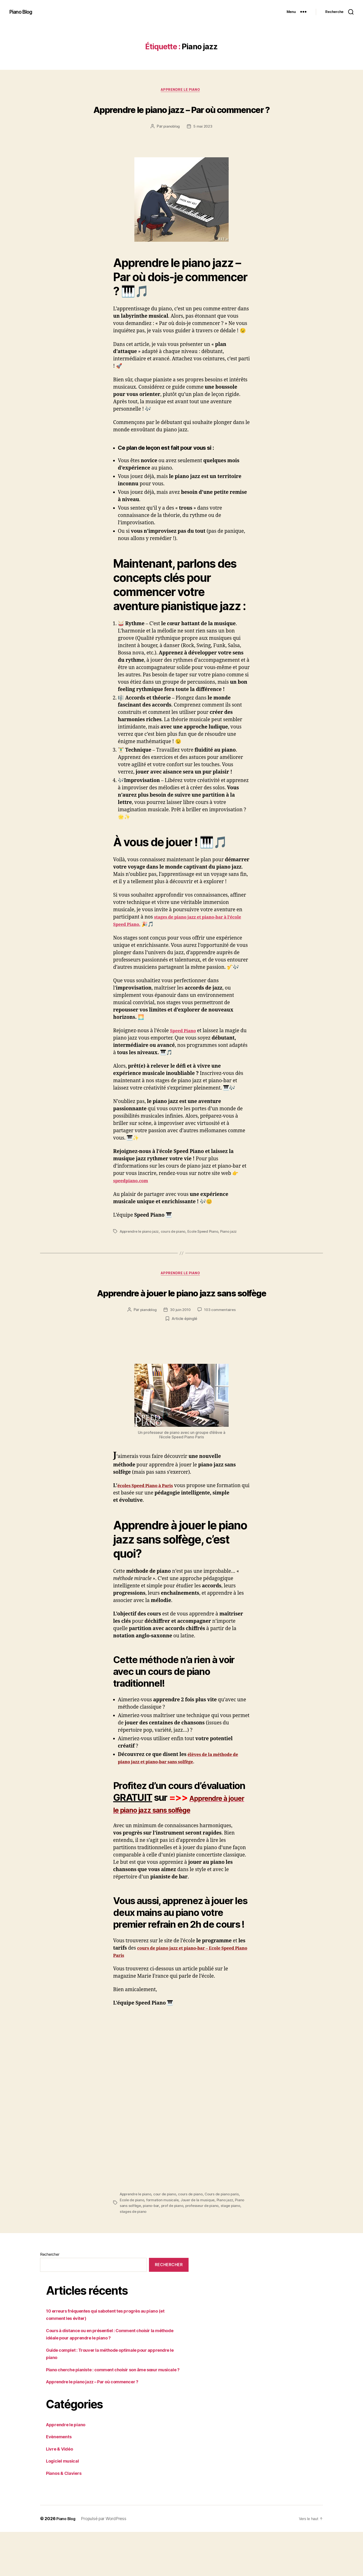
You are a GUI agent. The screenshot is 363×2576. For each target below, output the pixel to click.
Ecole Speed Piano (207, 1249)
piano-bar (152, 2242)
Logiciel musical (65, 2505)
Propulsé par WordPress (105, 2562)
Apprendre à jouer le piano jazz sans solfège (181, 1319)
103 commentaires (221, 1346)
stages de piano (133, 2248)
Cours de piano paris (226, 2231)
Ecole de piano (132, 2236)
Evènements (60, 2481)
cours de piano (176, 1249)
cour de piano (167, 2231)
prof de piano (174, 2242)
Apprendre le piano (181, 91)
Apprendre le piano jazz (140, 1249)
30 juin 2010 (180, 1346)
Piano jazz (234, 1249)
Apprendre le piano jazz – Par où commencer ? (181, 117)
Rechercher (49, 2291)
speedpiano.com (133, 1199)
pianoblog (171, 144)
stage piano (234, 2242)
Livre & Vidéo (62, 2493)
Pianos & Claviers (66, 2517)
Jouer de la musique (199, 2236)
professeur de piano (204, 2242)
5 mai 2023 (203, 144)
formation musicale (164, 2236)
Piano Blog (22, 12)
